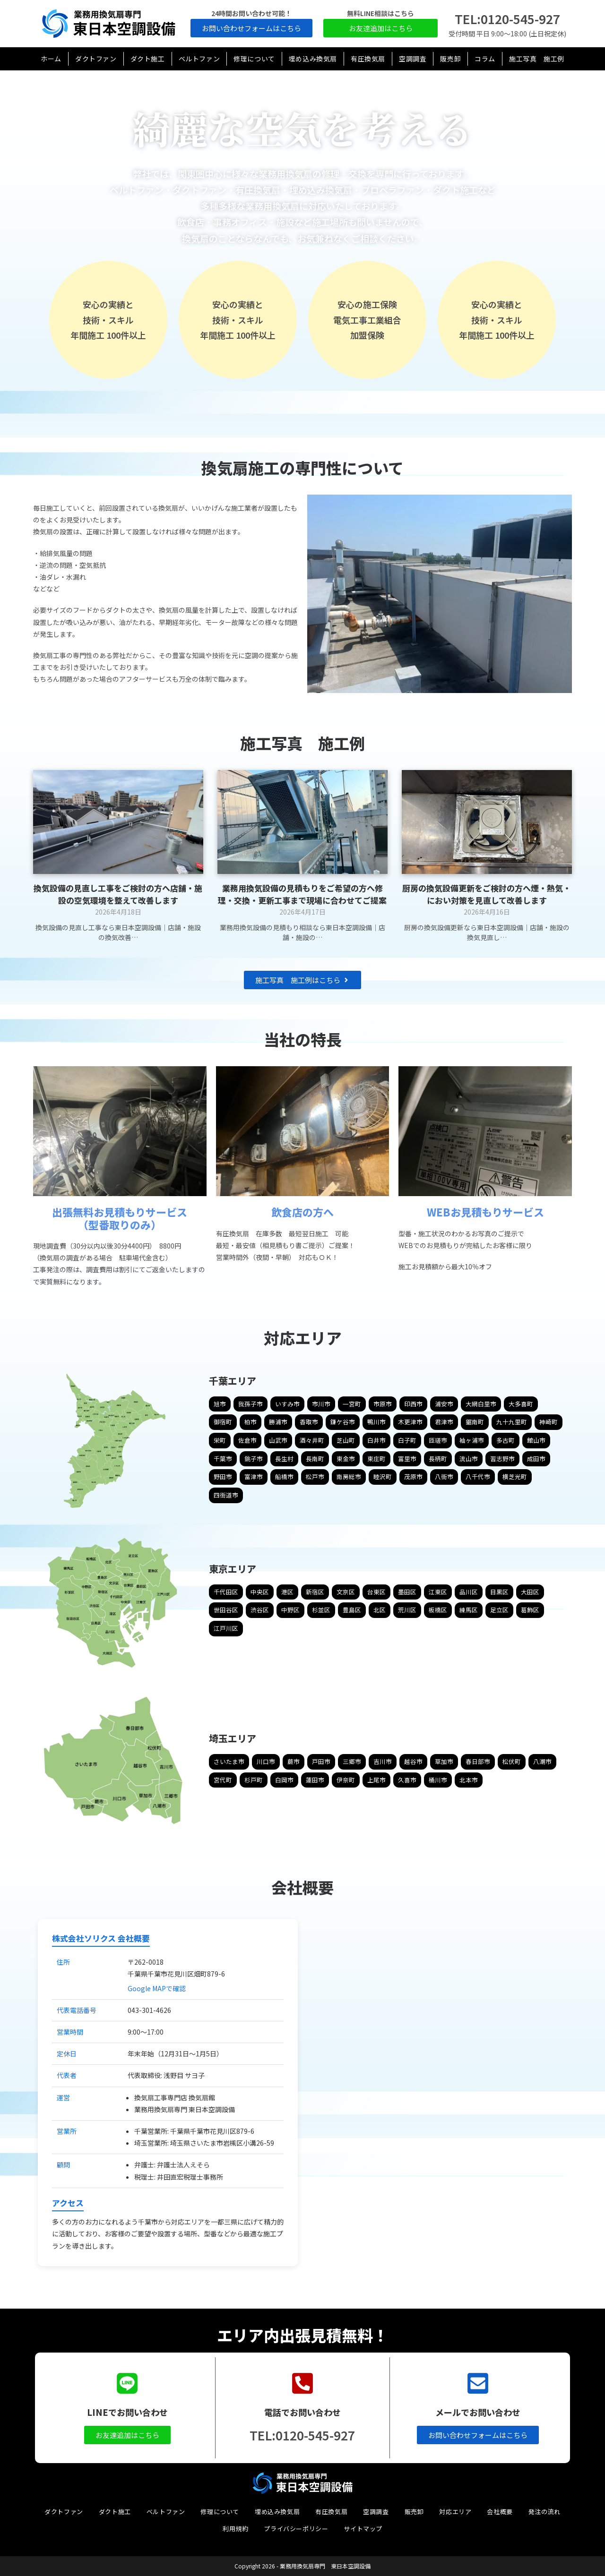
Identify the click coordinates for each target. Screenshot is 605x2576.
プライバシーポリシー (296, 2528)
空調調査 (376, 2511)
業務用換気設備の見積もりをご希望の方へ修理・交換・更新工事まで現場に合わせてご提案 (302, 894)
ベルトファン (166, 2511)
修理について (219, 2511)
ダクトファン (63, 2511)
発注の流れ (544, 2511)
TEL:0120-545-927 (507, 18)
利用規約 (235, 2528)
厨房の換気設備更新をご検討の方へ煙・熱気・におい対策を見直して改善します (486, 894)
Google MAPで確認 (157, 1988)
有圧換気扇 (331, 2511)
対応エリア (455, 2511)
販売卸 (414, 2511)
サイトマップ (363, 2528)
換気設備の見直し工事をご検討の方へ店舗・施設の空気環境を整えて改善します (118, 894)
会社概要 (499, 2511)
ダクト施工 (115, 2511)
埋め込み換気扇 (277, 2511)
